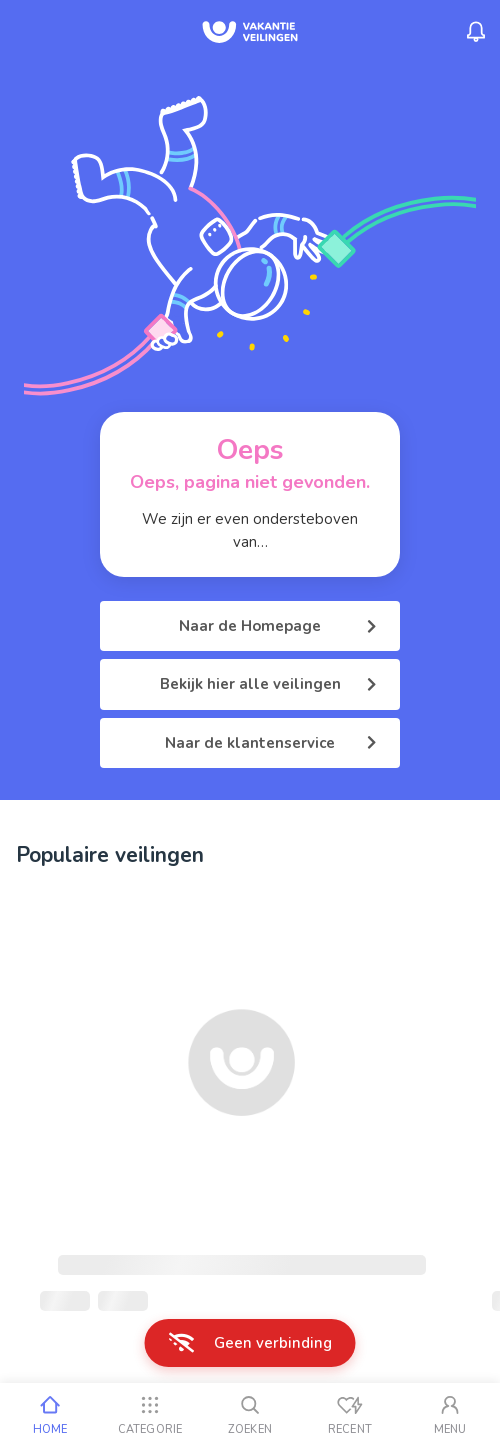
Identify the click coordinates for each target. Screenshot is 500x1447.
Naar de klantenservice (270, 743)
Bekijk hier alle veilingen (268, 684)
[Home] (50, 1415)
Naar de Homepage (277, 626)
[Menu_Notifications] (476, 32)
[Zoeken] (250, 1415)
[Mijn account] (450, 1415)
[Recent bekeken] (350, 1415)
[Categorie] (150, 1415)
